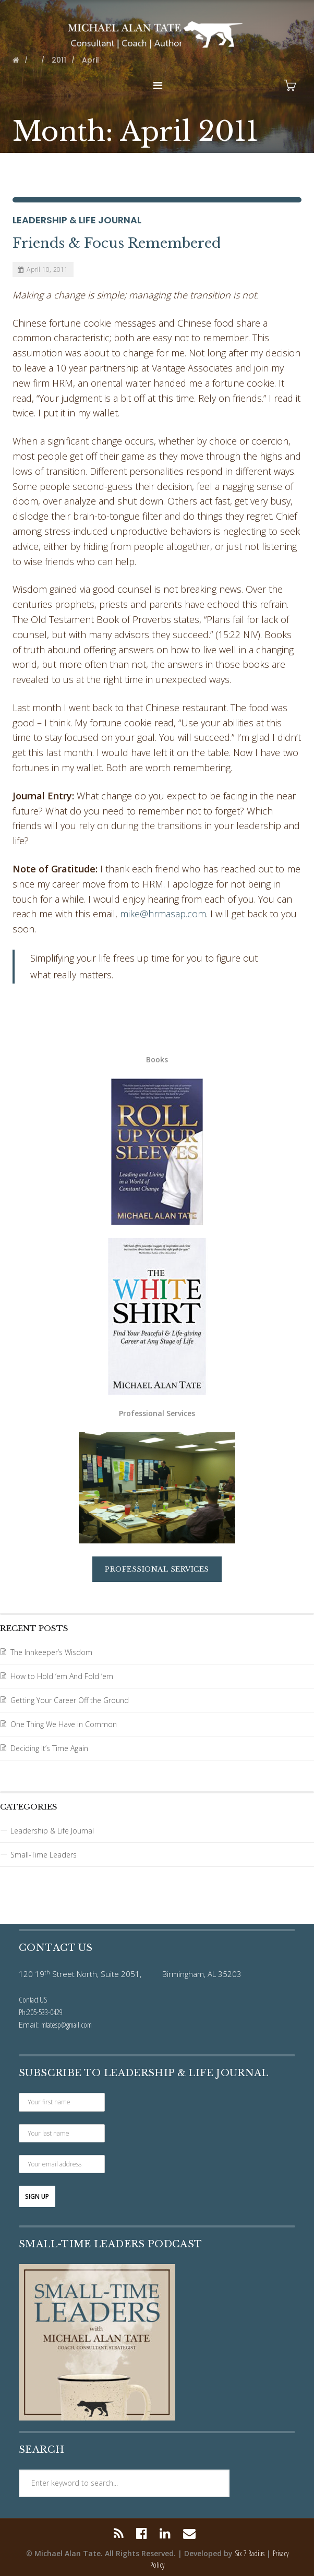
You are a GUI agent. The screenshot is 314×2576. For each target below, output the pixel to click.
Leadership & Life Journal (77, 219)
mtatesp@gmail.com (66, 2024)
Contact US (33, 1999)
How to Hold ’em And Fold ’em (61, 1676)
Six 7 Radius (249, 2553)
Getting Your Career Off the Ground (69, 1700)
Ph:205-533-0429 (41, 2012)
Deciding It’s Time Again (49, 1748)
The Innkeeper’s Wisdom (51, 1652)
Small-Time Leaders (43, 1855)
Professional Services (157, 1569)
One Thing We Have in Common (63, 1724)
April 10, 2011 (43, 269)
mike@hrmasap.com (163, 913)
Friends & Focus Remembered (117, 243)
